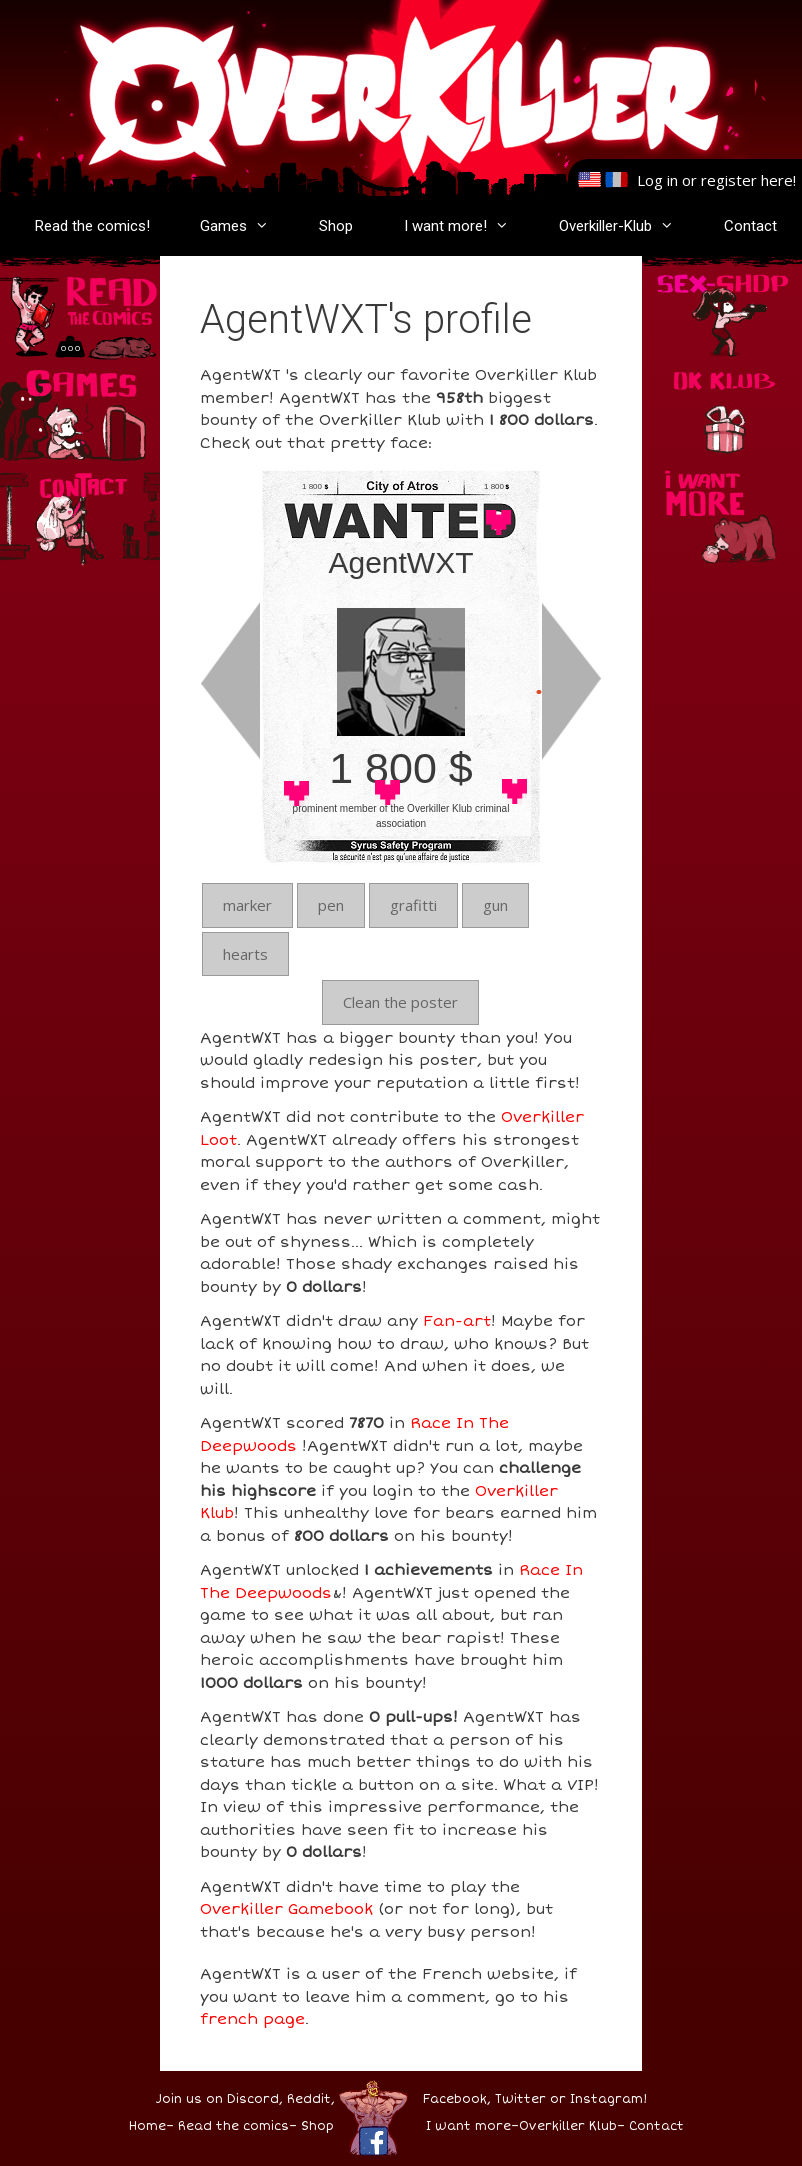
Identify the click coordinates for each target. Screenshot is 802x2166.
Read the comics (233, 2126)
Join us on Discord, (219, 2099)
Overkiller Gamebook (286, 1909)
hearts (245, 954)
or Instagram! (598, 2099)
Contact (750, 226)
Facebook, (457, 2099)
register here (747, 180)
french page (252, 2019)
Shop (336, 226)
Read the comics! (92, 226)
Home (147, 2126)
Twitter (520, 2099)
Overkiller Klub (568, 2126)
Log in (657, 180)
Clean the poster (400, 1002)
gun (495, 905)
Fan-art (457, 1321)
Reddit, (309, 2099)
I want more (468, 2126)
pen (331, 905)
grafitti (413, 905)
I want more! (466, 226)
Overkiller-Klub (626, 226)
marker (247, 905)
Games (244, 226)
